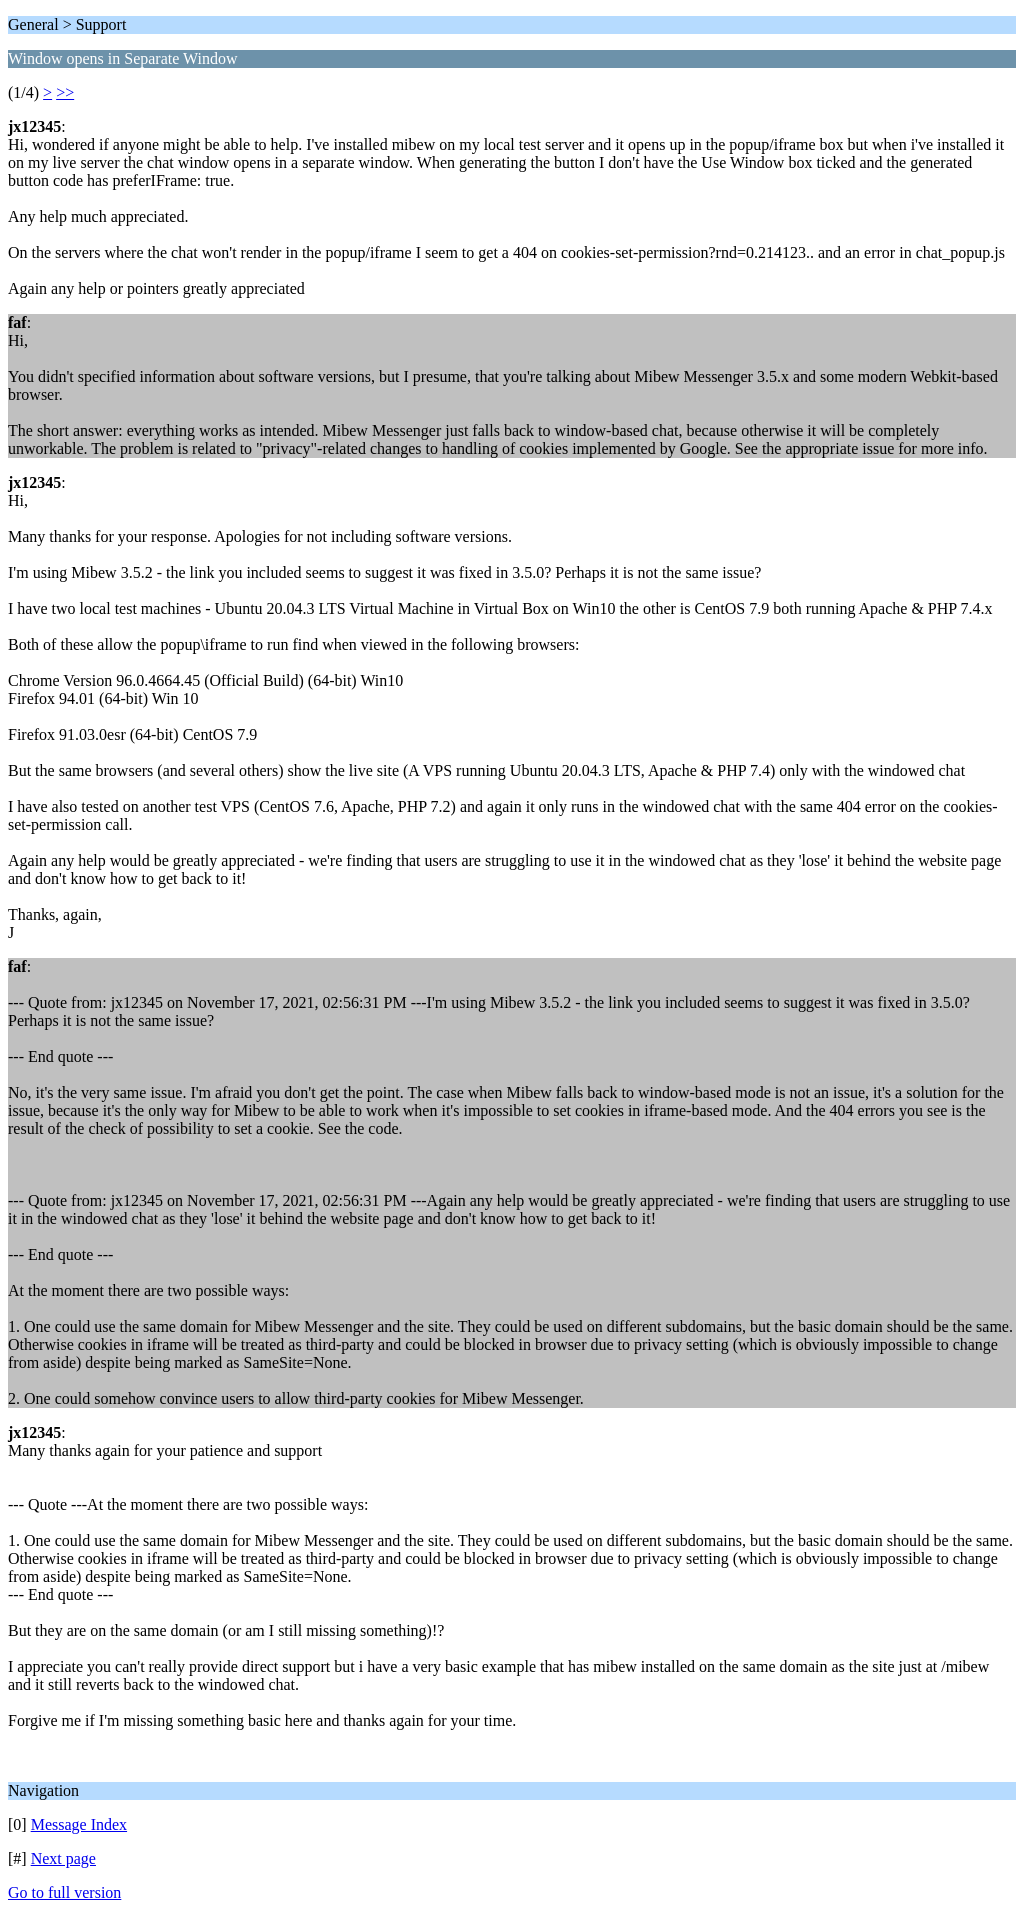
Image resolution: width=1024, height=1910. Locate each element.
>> (65, 92)
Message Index (79, 1824)
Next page (63, 1858)
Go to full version (64, 1892)
